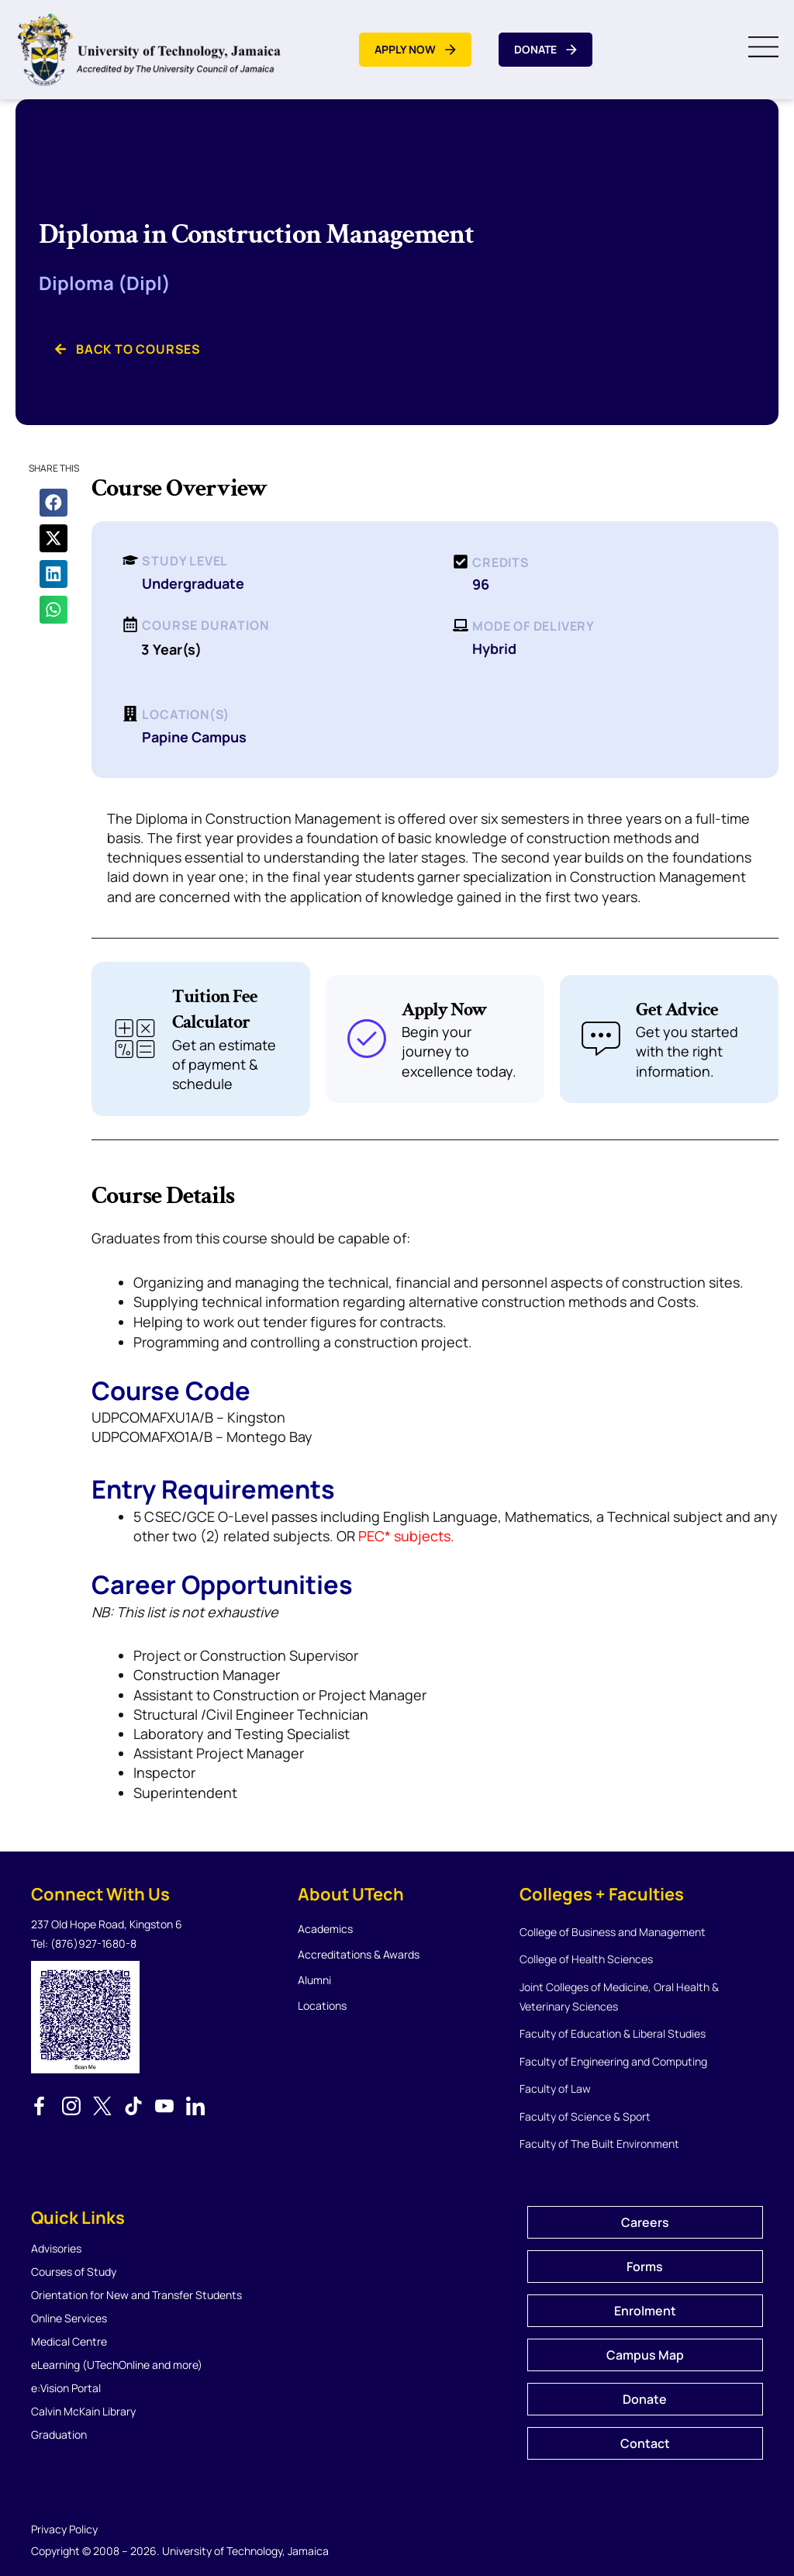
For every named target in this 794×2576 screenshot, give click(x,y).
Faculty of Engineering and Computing (613, 2061)
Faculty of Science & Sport (585, 2116)
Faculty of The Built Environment (599, 2143)
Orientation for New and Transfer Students (136, 2294)
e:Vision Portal (66, 2388)
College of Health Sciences (586, 1959)
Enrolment (645, 2310)
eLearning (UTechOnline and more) (116, 2364)
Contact (645, 2443)
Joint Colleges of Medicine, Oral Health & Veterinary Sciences (619, 1997)
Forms (645, 2266)
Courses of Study (73, 2271)
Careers (645, 2222)
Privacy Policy (64, 2529)
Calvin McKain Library (83, 2411)
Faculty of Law (555, 2088)
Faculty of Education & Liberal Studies (613, 2033)
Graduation (59, 2434)
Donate (645, 2399)
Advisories (56, 2248)
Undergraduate (193, 583)
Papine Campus (194, 737)
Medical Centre (69, 2341)
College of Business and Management (613, 1931)
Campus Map (645, 2354)
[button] (53, 503)
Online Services (69, 2318)
